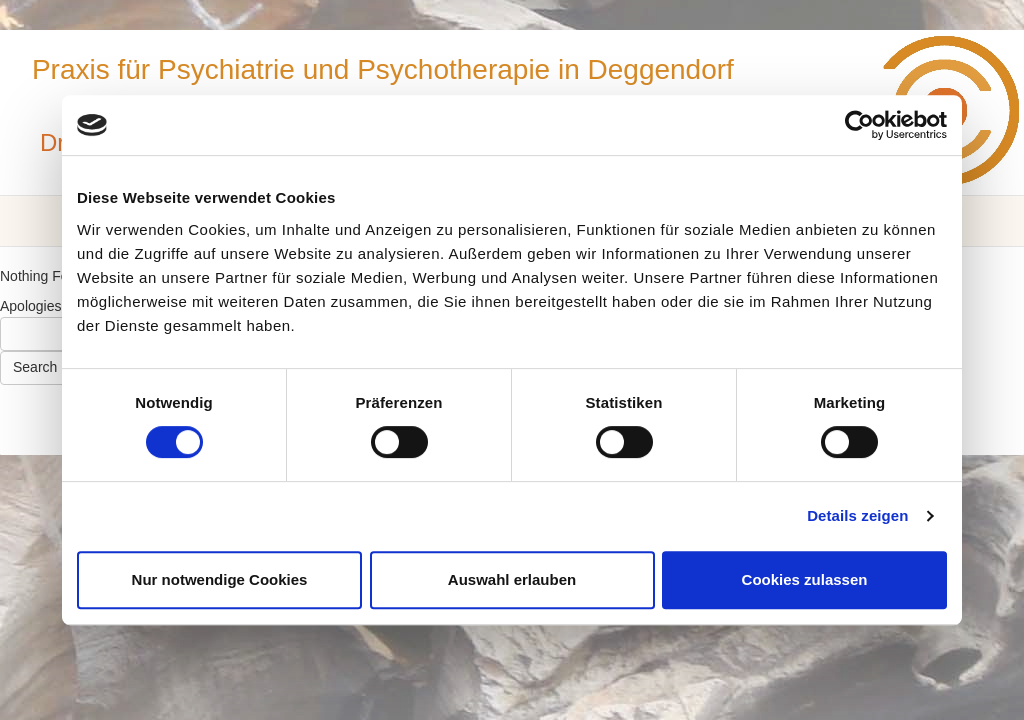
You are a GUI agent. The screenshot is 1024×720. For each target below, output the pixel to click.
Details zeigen (857, 515)
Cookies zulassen (805, 579)
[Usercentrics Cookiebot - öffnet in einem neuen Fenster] (859, 125)
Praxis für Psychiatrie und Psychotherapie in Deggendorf (383, 69)
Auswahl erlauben (512, 579)
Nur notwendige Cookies (220, 579)
